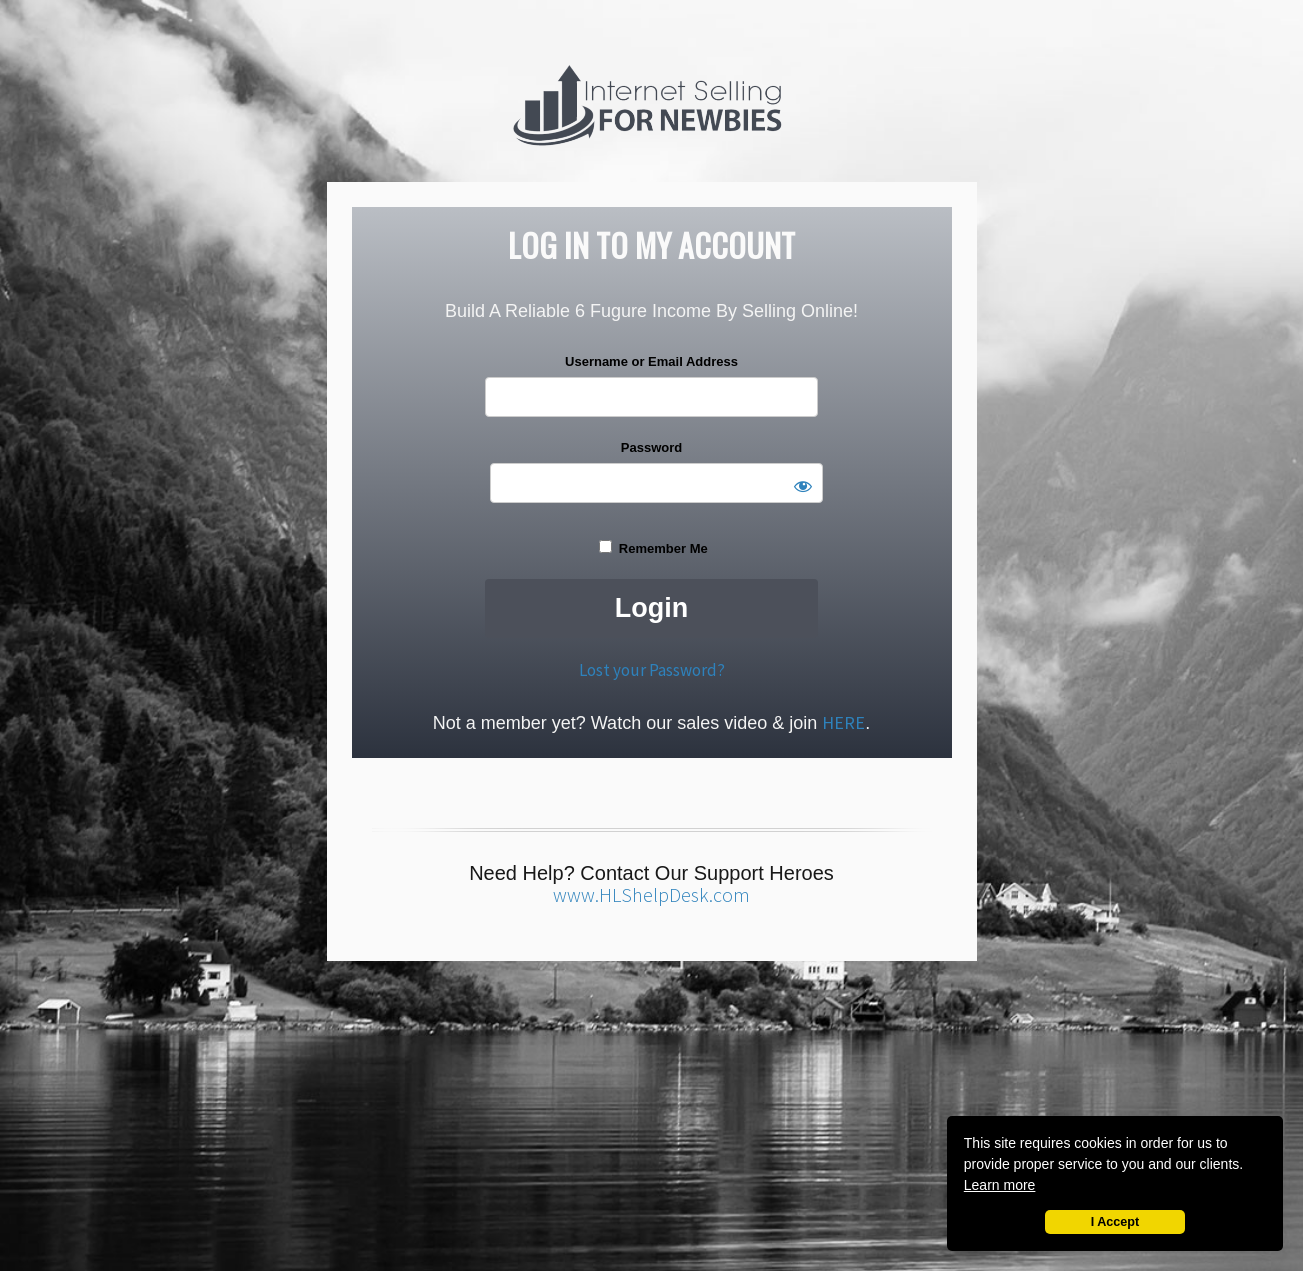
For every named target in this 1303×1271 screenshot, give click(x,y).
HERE (843, 722)
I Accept (1115, 1222)
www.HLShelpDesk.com (651, 894)
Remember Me (653, 548)
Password (651, 447)
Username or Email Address (651, 361)
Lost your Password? (652, 670)
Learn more (1000, 1185)
